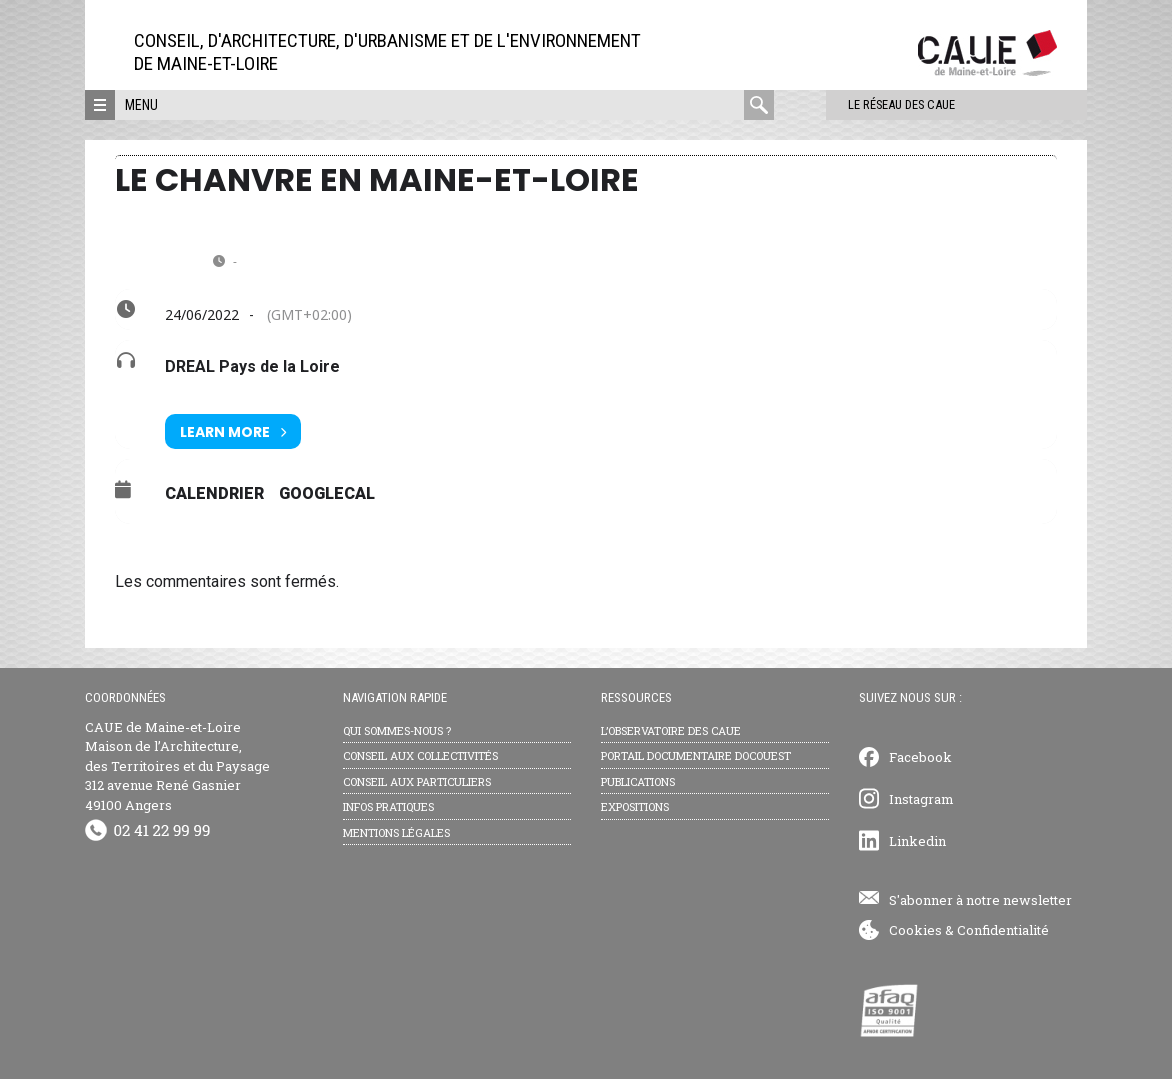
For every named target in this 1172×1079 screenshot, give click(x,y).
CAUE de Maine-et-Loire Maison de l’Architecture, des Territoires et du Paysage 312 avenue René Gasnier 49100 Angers (177, 766)
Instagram (921, 799)
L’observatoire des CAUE (671, 730)
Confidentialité (1003, 930)
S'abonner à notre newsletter (980, 900)
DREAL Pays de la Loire (252, 366)
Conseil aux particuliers (417, 781)
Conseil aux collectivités (420, 755)
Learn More (233, 431)
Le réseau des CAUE (859, 104)
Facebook (920, 757)
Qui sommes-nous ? (397, 730)
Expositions (635, 806)
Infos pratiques (388, 806)
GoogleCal (327, 493)
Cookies (915, 930)
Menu (141, 105)
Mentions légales (396, 832)
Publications (638, 781)
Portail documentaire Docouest (696, 755)
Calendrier (214, 493)
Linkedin (917, 841)
